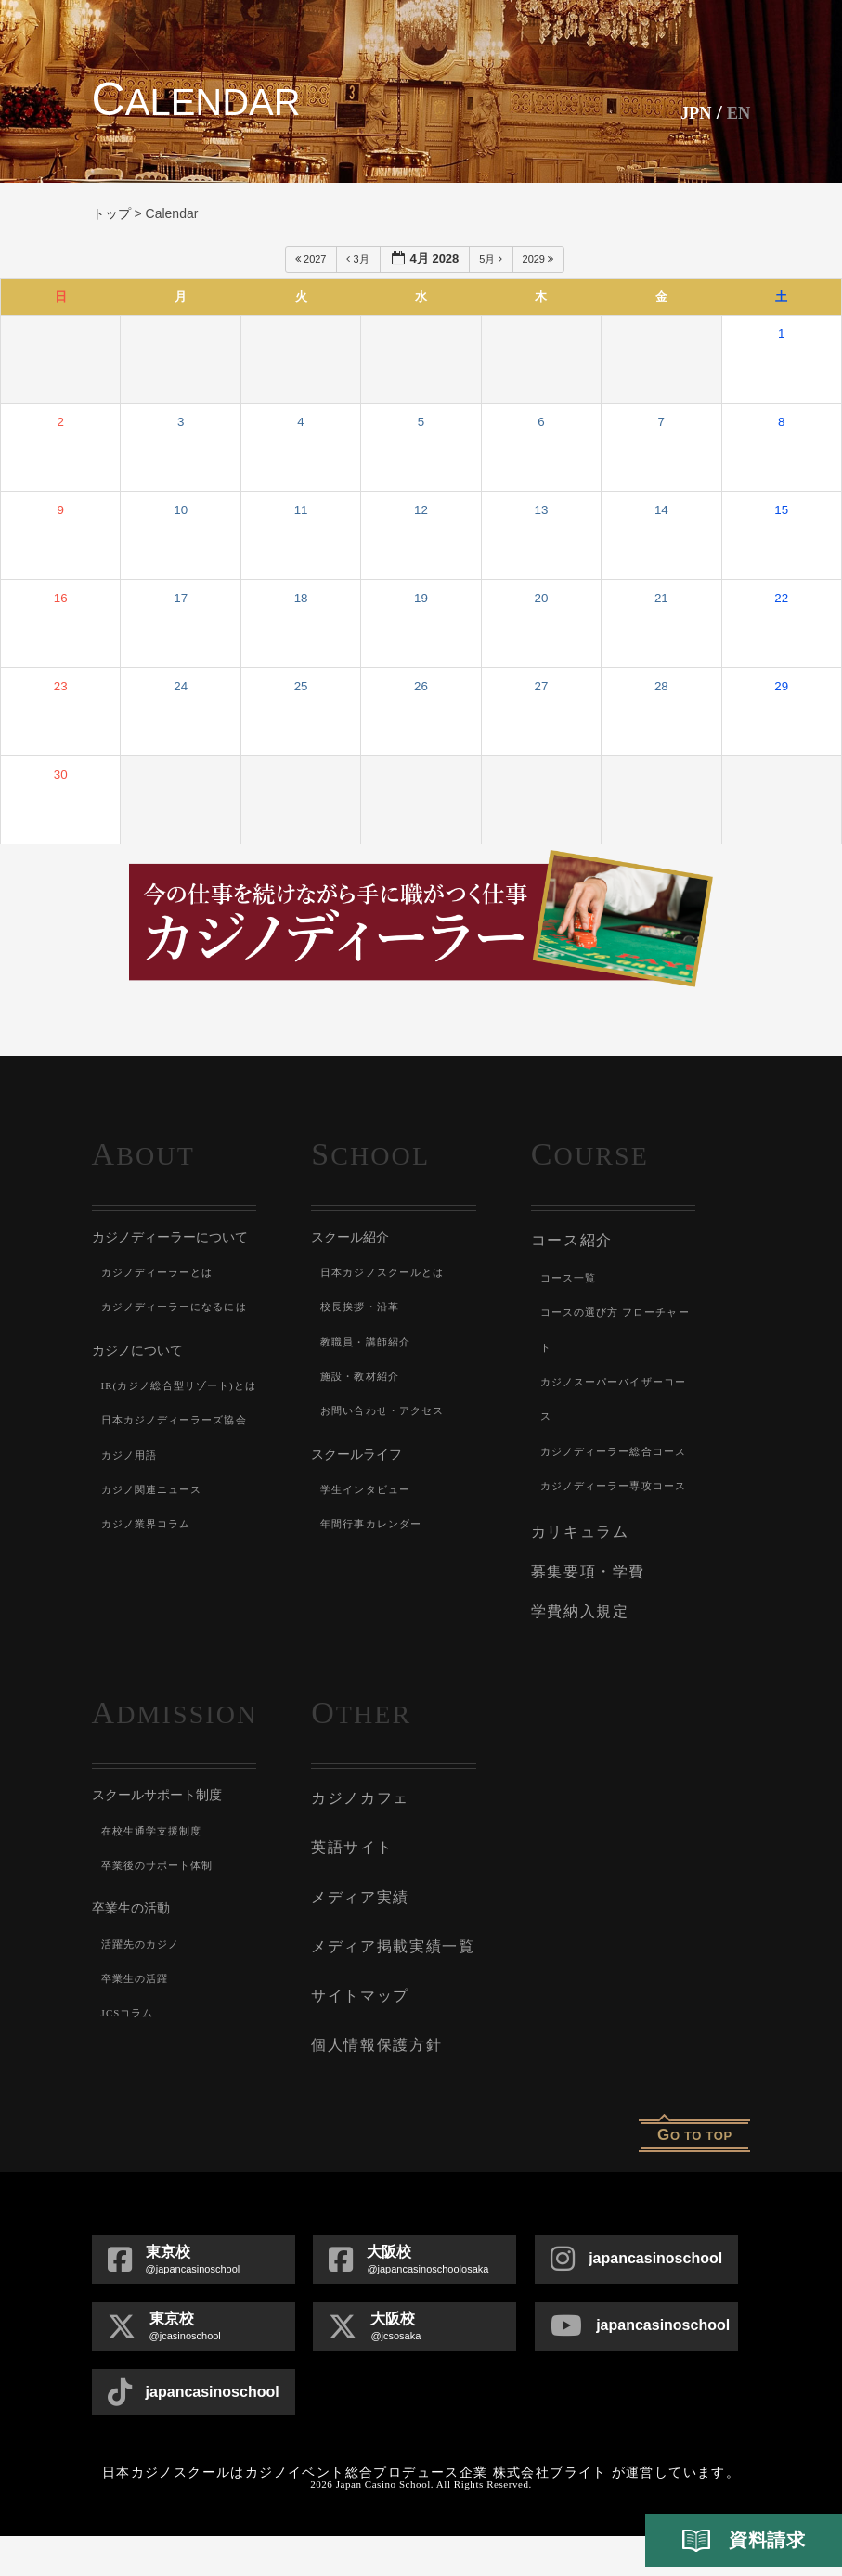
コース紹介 (569, 1238)
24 (181, 686)
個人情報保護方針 (372, 2086)
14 (661, 510)
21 (661, 598)
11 (301, 510)
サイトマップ (357, 2039)
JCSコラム (130, 2070)
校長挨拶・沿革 (363, 1306)
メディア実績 (357, 1946)
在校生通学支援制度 (156, 1888)
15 (781, 510)
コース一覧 (571, 1275)
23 (61, 686)
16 (61, 598)
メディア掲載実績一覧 (387, 1993)
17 (181, 598)
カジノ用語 (131, 1558)
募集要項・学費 (585, 1634)
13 (541, 510)
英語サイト (349, 1900)
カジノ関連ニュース (156, 1593)
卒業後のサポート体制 (162, 1922)
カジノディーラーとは (162, 1272)
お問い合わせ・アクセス (387, 1410)
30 (61, 774)
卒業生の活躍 (138, 2035)
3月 (358, 258)
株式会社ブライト (550, 2512)
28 (661, 686)
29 (781, 686)
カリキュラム (577, 1597)
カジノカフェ (357, 1854)
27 (541, 686)
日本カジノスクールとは (387, 1272)
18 (301, 598)
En (736, 111)
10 (181, 510)
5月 (491, 258)
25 (301, 686)
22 (781, 598)
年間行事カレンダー (375, 1523)
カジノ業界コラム (150, 1627)
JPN (687, 111)
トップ (111, 213)
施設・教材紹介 (363, 1376)
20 (541, 598)
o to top (694, 2174)
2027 (312, 258)
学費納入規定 (577, 1671)
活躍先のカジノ (144, 2001)
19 (421, 598)
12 (421, 510)
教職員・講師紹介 (369, 1341)
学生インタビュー (369, 1489)
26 (421, 686)
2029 (540, 258)
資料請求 (743, 2541)
